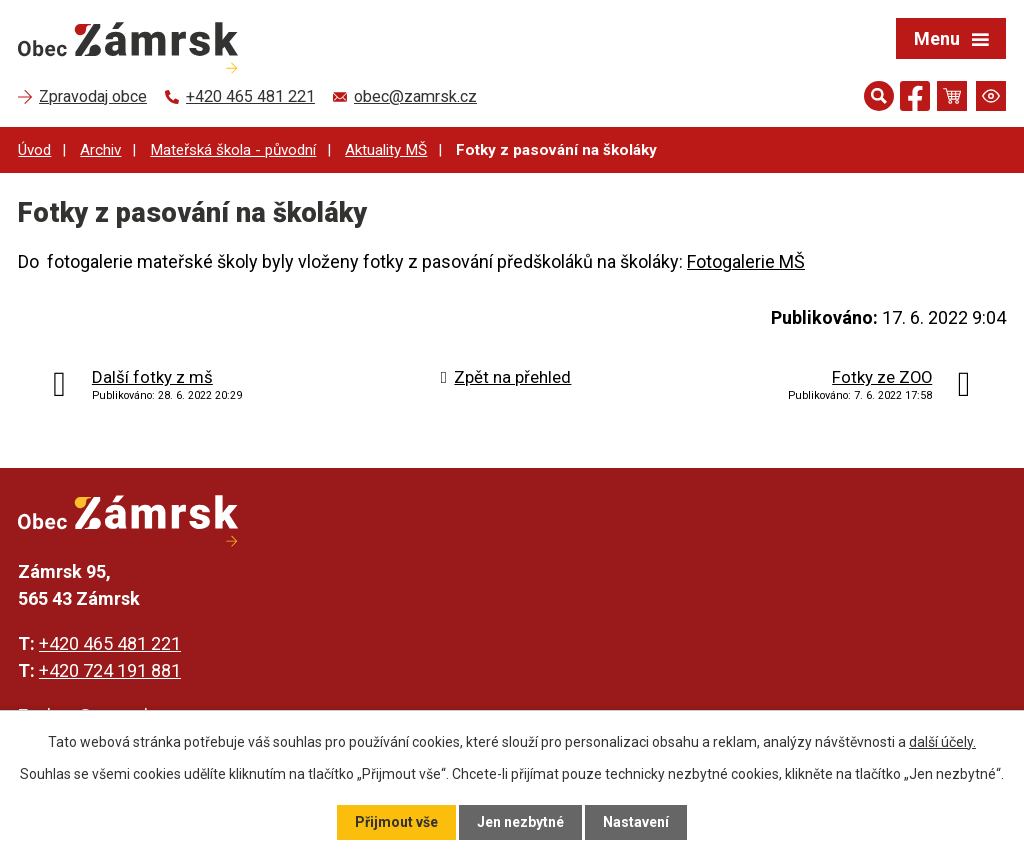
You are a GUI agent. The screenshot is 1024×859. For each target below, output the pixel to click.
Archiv (100, 150)
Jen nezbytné (520, 822)
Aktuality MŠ (386, 150)
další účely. (942, 742)
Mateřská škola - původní (233, 150)
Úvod (34, 150)
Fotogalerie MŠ (746, 261)
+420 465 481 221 (110, 643)
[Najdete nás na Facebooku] (915, 99)
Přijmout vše (396, 822)
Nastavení (636, 822)
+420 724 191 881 (110, 670)
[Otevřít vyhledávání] (879, 96)
